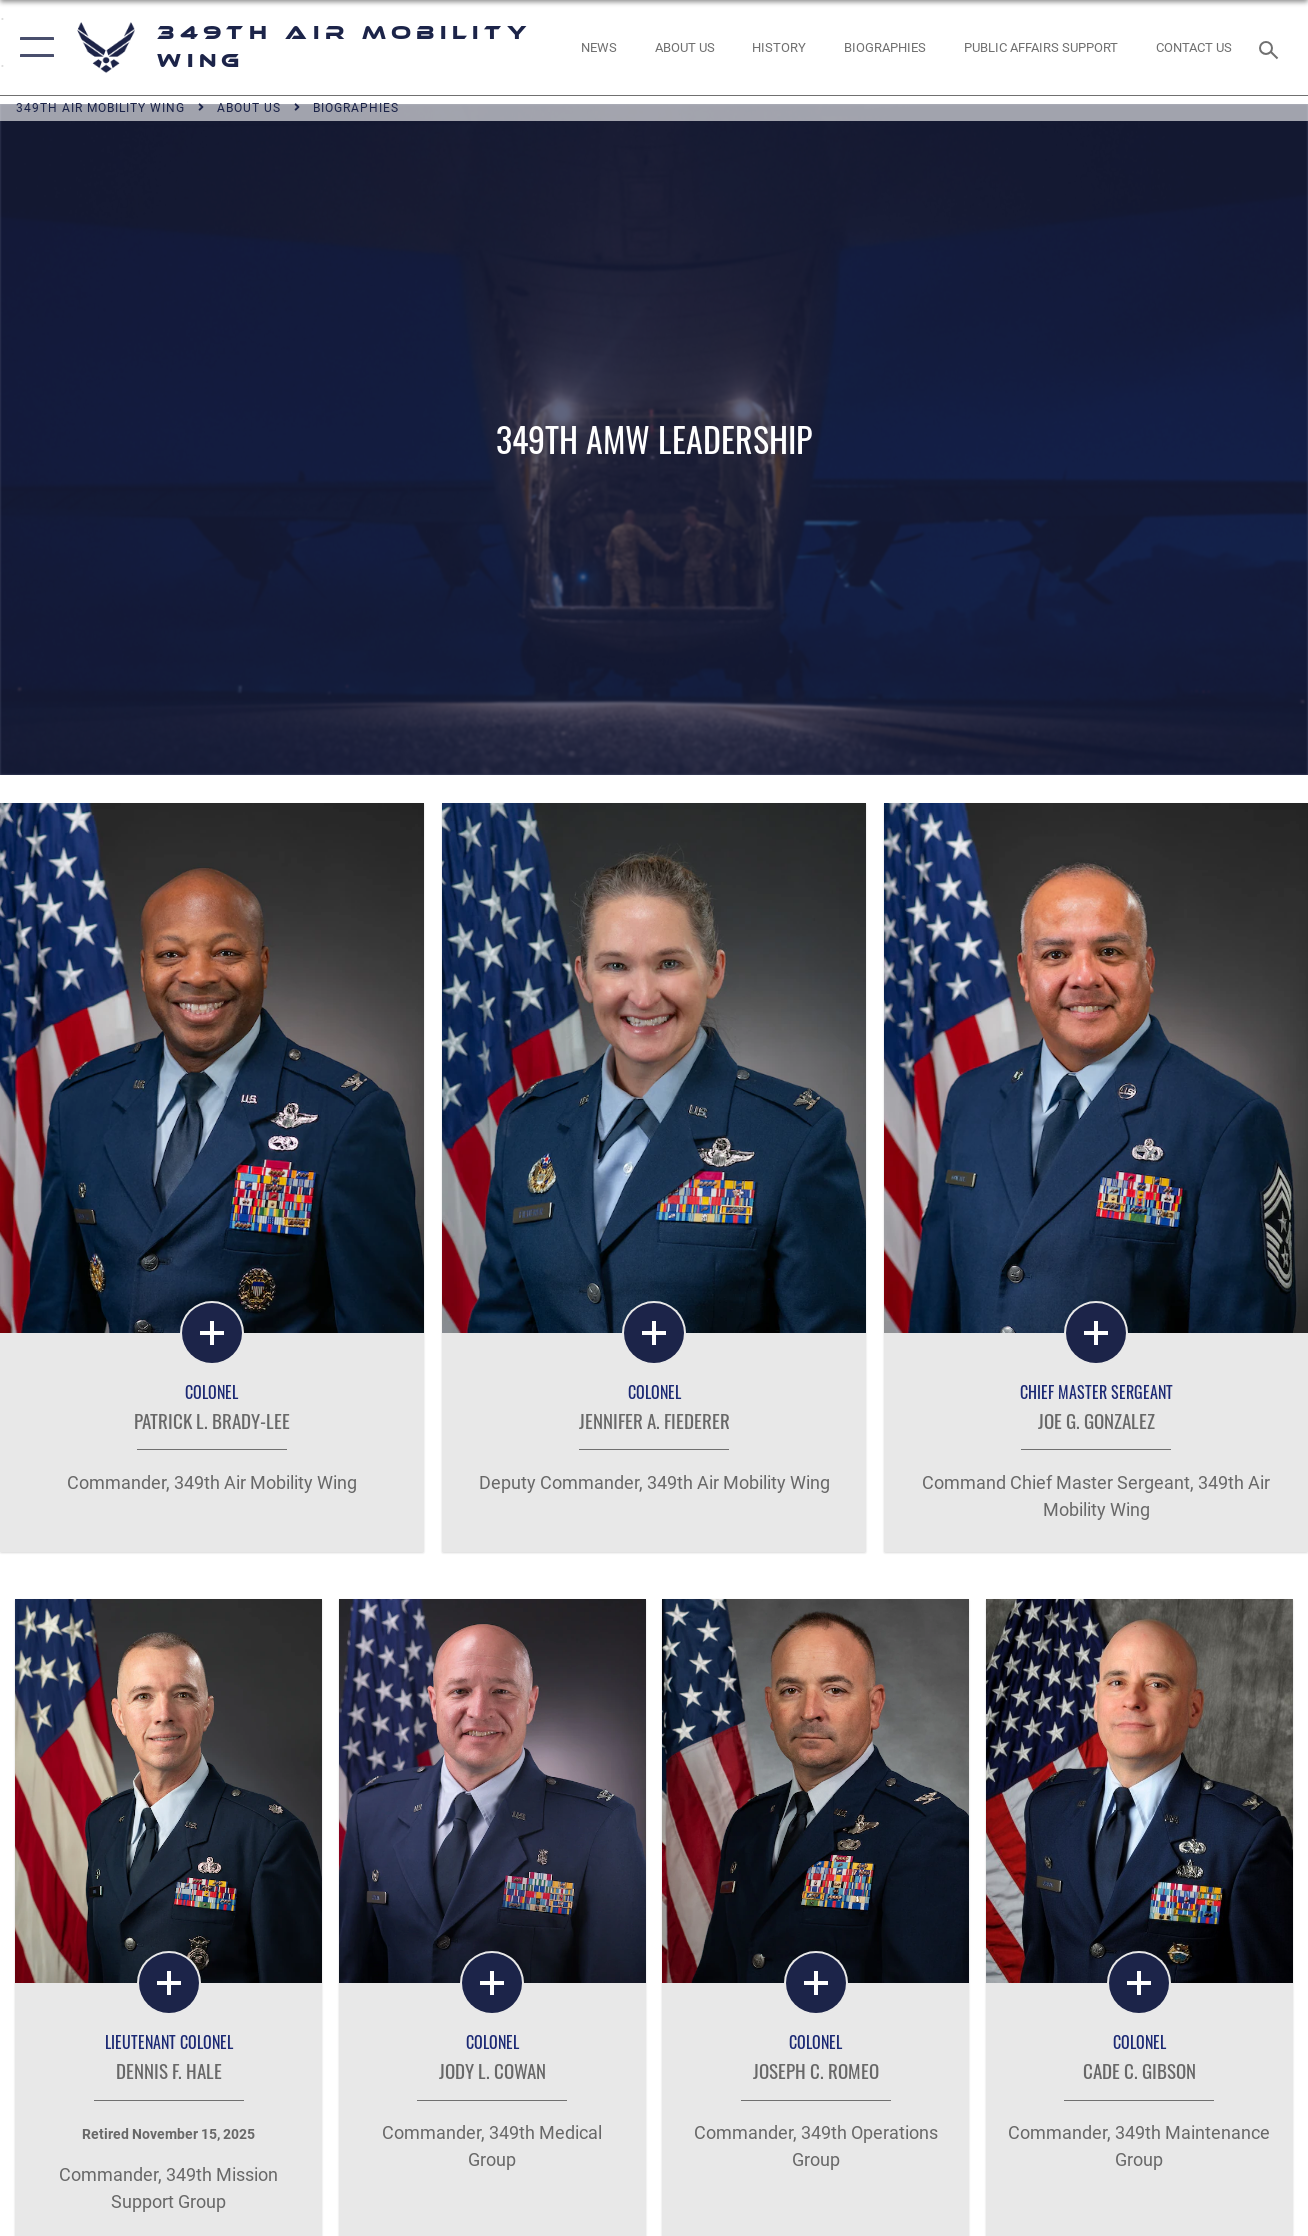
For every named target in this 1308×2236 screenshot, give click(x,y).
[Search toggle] (1272, 47)
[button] (32, 47)
